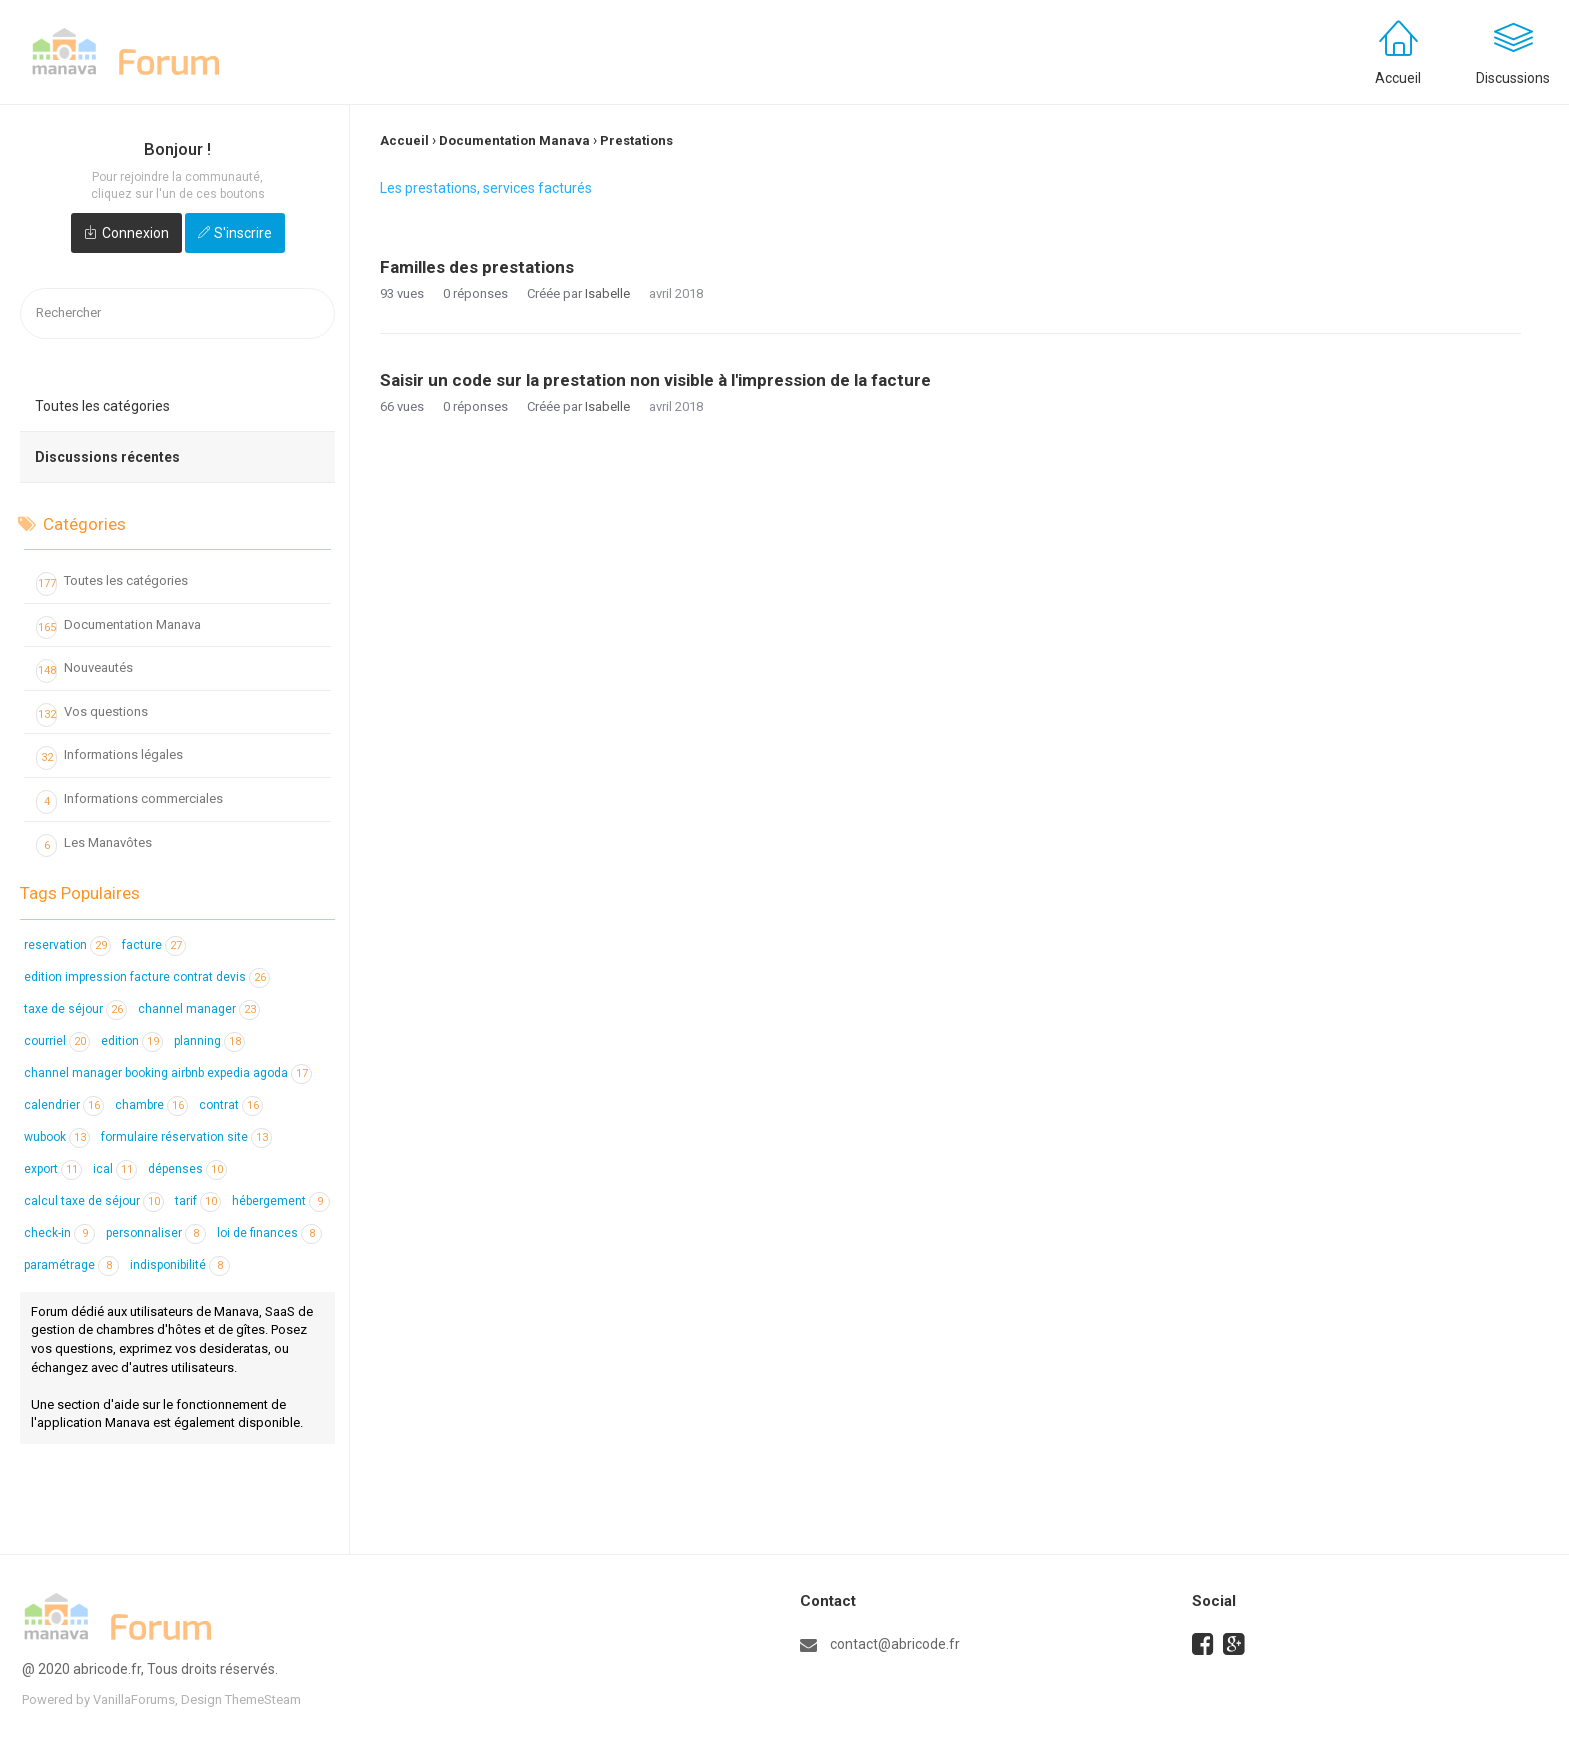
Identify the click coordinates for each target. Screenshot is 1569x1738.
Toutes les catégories (102, 406)
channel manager (199, 1009)
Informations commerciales (129, 802)
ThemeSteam (263, 1699)
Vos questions (92, 715)
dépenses (187, 1169)
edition (132, 1041)
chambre (151, 1105)
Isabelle (607, 293)
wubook (57, 1137)
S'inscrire (243, 233)
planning (209, 1041)
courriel (57, 1041)
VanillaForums (134, 1699)
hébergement (281, 1201)
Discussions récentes (107, 457)
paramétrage (71, 1265)
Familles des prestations (477, 267)
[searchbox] (177, 313)
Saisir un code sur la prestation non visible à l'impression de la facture (655, 380)
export (53, 1169)
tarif (198, 1201)
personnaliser (156, 1233)
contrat (231, 1105)
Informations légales (109, 758)
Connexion (135, 233)
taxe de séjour (75, 1009)
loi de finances (269, 1233)
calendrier (64, 1105)
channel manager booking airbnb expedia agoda (168, 1073)
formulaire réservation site (186, 1137)
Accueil (1398, 78)
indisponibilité (180, 1265)
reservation (67, 945)
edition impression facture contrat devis (147, 977)
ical (115, 1169)
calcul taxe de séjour (94, 1201)
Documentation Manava (118, 628)
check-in (59, 1233)
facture (154, 945)
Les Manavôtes (94, 846)
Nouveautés (84, 671)
